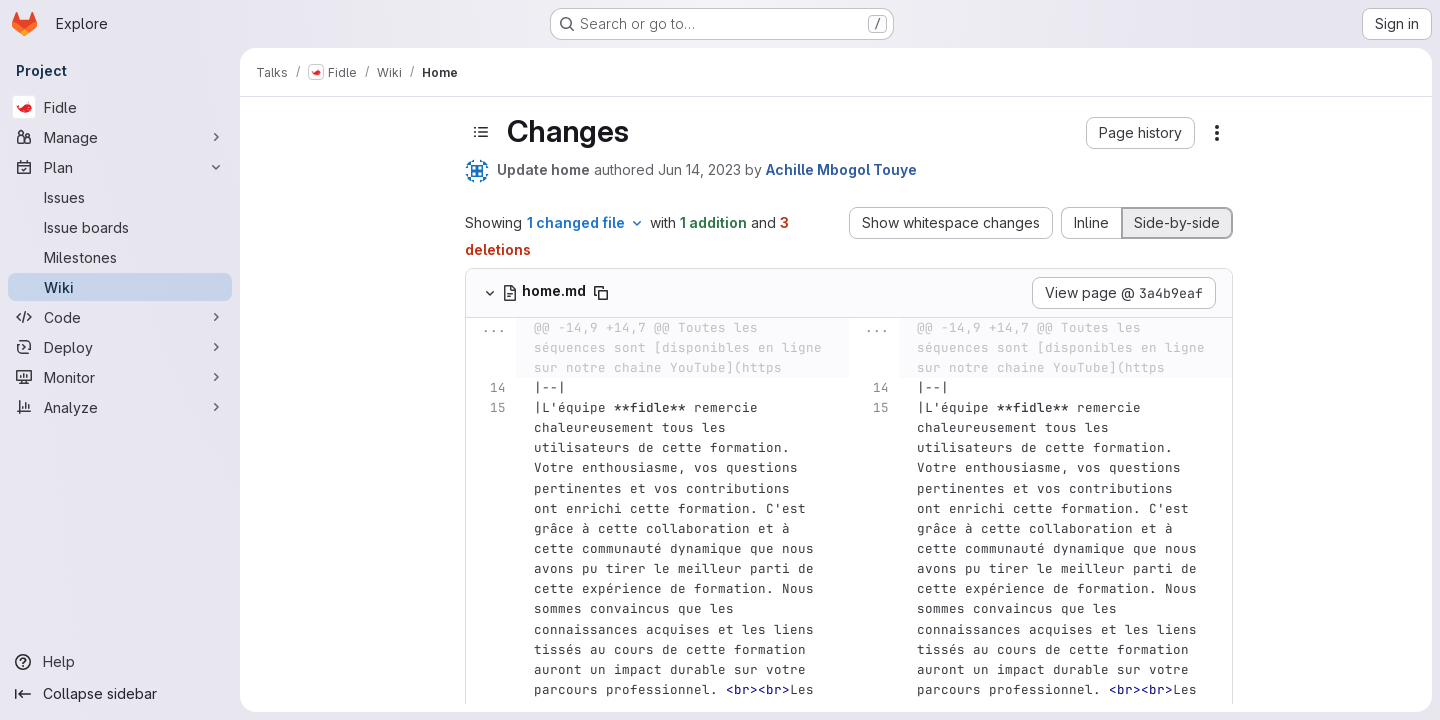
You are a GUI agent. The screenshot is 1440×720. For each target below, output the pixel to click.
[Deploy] (120, 347)
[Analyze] (120, 407)
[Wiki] (120, 287)
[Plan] (120, 167)
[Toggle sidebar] (481, 132)
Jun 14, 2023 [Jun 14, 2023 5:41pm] (699, 169)
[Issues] (120, 197)
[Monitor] (120, 377)
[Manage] (120, 137)
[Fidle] (120, 107)
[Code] (120, 317)
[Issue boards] (120, 227)
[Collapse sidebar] (120, 694)
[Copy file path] (601, 293)
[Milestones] (120, 257)
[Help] (120, 662)
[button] (1140, 133)
